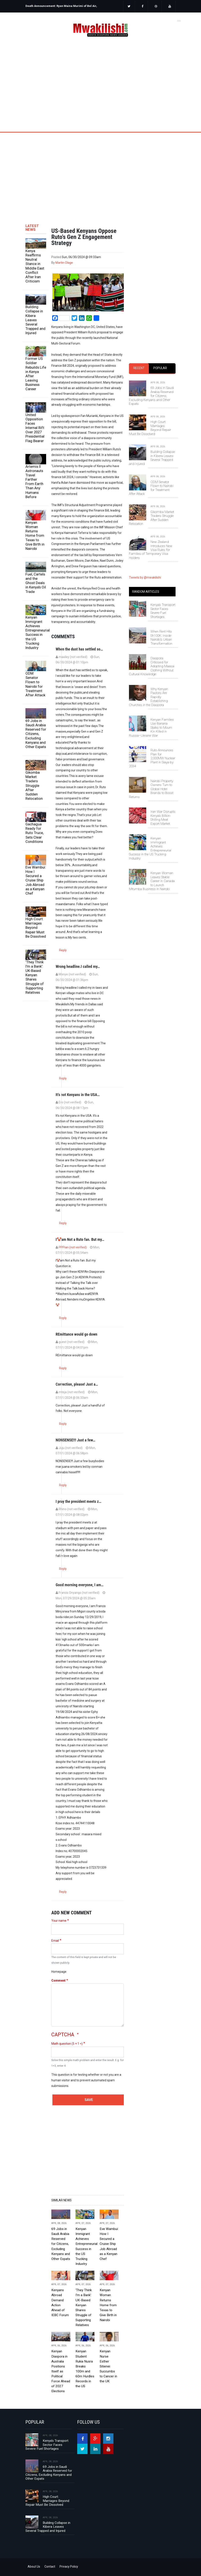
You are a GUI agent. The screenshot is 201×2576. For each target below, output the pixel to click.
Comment (58, 1980)
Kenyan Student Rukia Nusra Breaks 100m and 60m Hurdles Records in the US (84, 2368)
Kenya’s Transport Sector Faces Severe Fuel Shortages (163, 611)
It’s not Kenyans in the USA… (78, 1094)
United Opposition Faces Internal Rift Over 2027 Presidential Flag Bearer (34, 428)
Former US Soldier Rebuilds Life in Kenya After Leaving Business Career (35, 373)
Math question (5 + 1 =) (67, 2043)
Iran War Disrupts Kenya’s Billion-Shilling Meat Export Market (163, 817)
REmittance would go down (76, 1334)
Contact (49, 2566)
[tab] (139, 368)
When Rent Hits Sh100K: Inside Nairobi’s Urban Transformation (161, 637)
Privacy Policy (69, 2566)
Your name (58, 1920)
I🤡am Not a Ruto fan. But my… (80, 1239)
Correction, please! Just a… (77, 1384)
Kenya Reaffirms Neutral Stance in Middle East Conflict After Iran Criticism (34, 266)
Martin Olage (64, 262)
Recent (138, 368)
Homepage (58, 1971)
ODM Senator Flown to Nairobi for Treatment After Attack (35, 684)
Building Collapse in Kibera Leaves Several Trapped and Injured (35, 320)
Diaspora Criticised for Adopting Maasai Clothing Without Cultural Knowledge (151, 666)
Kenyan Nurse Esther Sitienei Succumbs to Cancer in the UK (108, 2366)
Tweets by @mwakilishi (145, 577)
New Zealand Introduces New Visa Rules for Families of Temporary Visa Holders (150, 550)
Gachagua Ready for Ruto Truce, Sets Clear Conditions (34, 833)
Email (55, 1940)
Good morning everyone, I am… (80, 1585)
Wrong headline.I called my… (78, 966)
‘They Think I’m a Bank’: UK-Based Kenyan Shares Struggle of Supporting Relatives (34, 977)
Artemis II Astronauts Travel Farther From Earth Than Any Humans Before (34, 481)
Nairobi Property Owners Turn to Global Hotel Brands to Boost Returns (151, 789)
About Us (34, 2566)
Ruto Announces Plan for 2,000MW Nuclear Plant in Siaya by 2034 (152, 758)
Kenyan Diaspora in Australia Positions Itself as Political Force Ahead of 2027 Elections (60, 2371)
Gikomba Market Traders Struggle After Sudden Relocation (34, 785)
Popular (160, 368)
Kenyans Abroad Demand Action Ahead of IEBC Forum (60, 2302)
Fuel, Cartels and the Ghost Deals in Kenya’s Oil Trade (35, 583)
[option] (61, 7)
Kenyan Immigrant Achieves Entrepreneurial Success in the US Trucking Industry (35, 632)
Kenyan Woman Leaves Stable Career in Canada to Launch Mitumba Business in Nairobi (152, 881)
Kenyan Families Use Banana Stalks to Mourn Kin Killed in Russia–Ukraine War (151, 728)
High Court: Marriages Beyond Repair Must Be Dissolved (35, 928)
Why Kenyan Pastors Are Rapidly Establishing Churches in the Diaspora (148, 697)
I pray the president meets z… (78, 1501)
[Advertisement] (89, 84)
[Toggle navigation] (179, 20)
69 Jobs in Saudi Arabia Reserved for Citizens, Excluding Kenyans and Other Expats (35, 734)
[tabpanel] (152, 465)
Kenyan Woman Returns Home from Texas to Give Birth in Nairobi (34, 535)
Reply (63, 950)
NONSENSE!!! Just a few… (75, 1440)
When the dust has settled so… (79, 649)
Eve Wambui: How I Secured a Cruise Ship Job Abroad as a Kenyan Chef (35, 880)
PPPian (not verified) (73, 1247)
